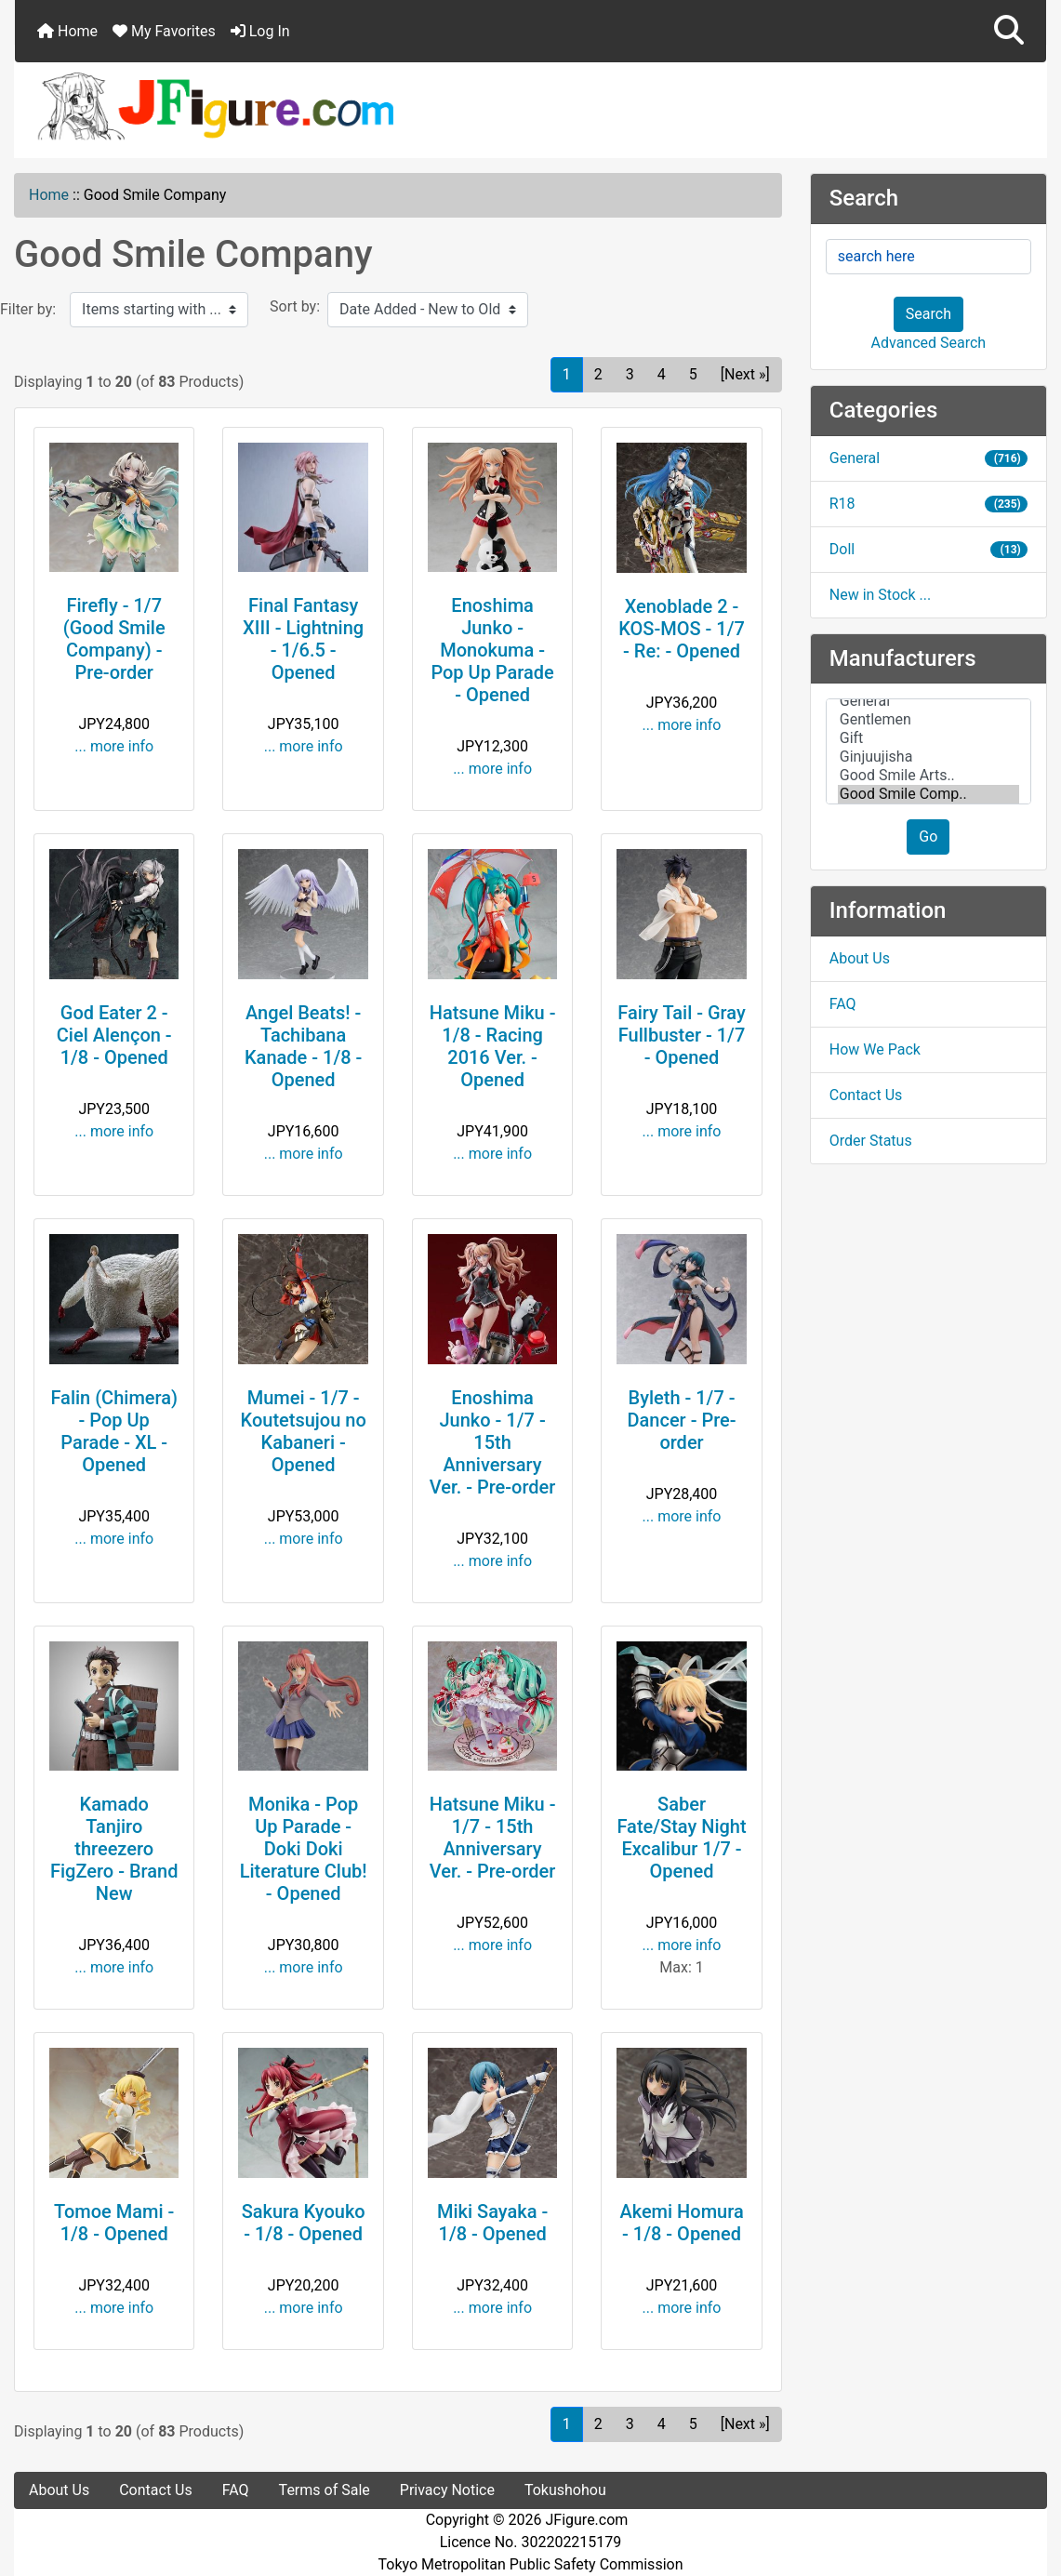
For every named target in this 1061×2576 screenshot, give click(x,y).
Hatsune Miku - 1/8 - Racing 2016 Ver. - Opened (493, 1046)
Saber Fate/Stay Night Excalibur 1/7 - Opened (681, 1837)
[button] (1009, 31)
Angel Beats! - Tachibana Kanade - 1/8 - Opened (303, 1046)
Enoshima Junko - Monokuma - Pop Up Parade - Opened (492, 650)
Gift (928, 738)
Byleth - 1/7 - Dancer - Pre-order (681, 1420)
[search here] (928, 256)
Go (928, 836)
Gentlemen (928, 719)
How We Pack (875, 1049)
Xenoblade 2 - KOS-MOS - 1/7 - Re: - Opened (681, 628)
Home (67, 31)
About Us (859, 958)
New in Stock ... (880, 595)
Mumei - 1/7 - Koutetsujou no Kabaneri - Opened (303, 1431)
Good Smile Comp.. (928, 794)
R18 (928, 503)
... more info (113, 746)
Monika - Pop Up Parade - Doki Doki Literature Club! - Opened (303, 1849)
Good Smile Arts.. (928, 775)
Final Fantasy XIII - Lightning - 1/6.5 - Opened (303, 639)
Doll (928, 549)
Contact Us (866, 1095)
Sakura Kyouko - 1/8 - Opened (303, 2222)
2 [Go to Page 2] (598, 374)
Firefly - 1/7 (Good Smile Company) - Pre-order (114, 639)
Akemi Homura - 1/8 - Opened (681, 2222)
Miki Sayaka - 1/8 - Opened (492, 2222)
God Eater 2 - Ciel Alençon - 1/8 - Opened (114, 1035)
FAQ (842, 1004)
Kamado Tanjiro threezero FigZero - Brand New (114, 1849)
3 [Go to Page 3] (630, 374)
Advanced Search (929, 343)
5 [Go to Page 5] (693, 374)
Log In (260, 31)
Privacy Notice (447, 2490)
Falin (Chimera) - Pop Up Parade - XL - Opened (114, 1431)
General (928, 458)
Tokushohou (565, 2490)
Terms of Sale (324, 2490)
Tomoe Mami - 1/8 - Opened (114, 2222)
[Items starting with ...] (159, 309)
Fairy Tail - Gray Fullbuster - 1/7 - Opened (681, 1035)
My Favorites (164, 31)
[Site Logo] (530, 105)
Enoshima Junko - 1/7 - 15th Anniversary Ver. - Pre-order (493, 1442)
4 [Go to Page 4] (661, 374)
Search (928, 314)
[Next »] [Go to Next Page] (745, 374)
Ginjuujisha (928, 757)
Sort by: (295, 306)
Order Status (870, 1140)
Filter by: (28, 309)
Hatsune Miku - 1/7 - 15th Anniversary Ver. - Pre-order (493, 1837)
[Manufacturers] (928, 751)
